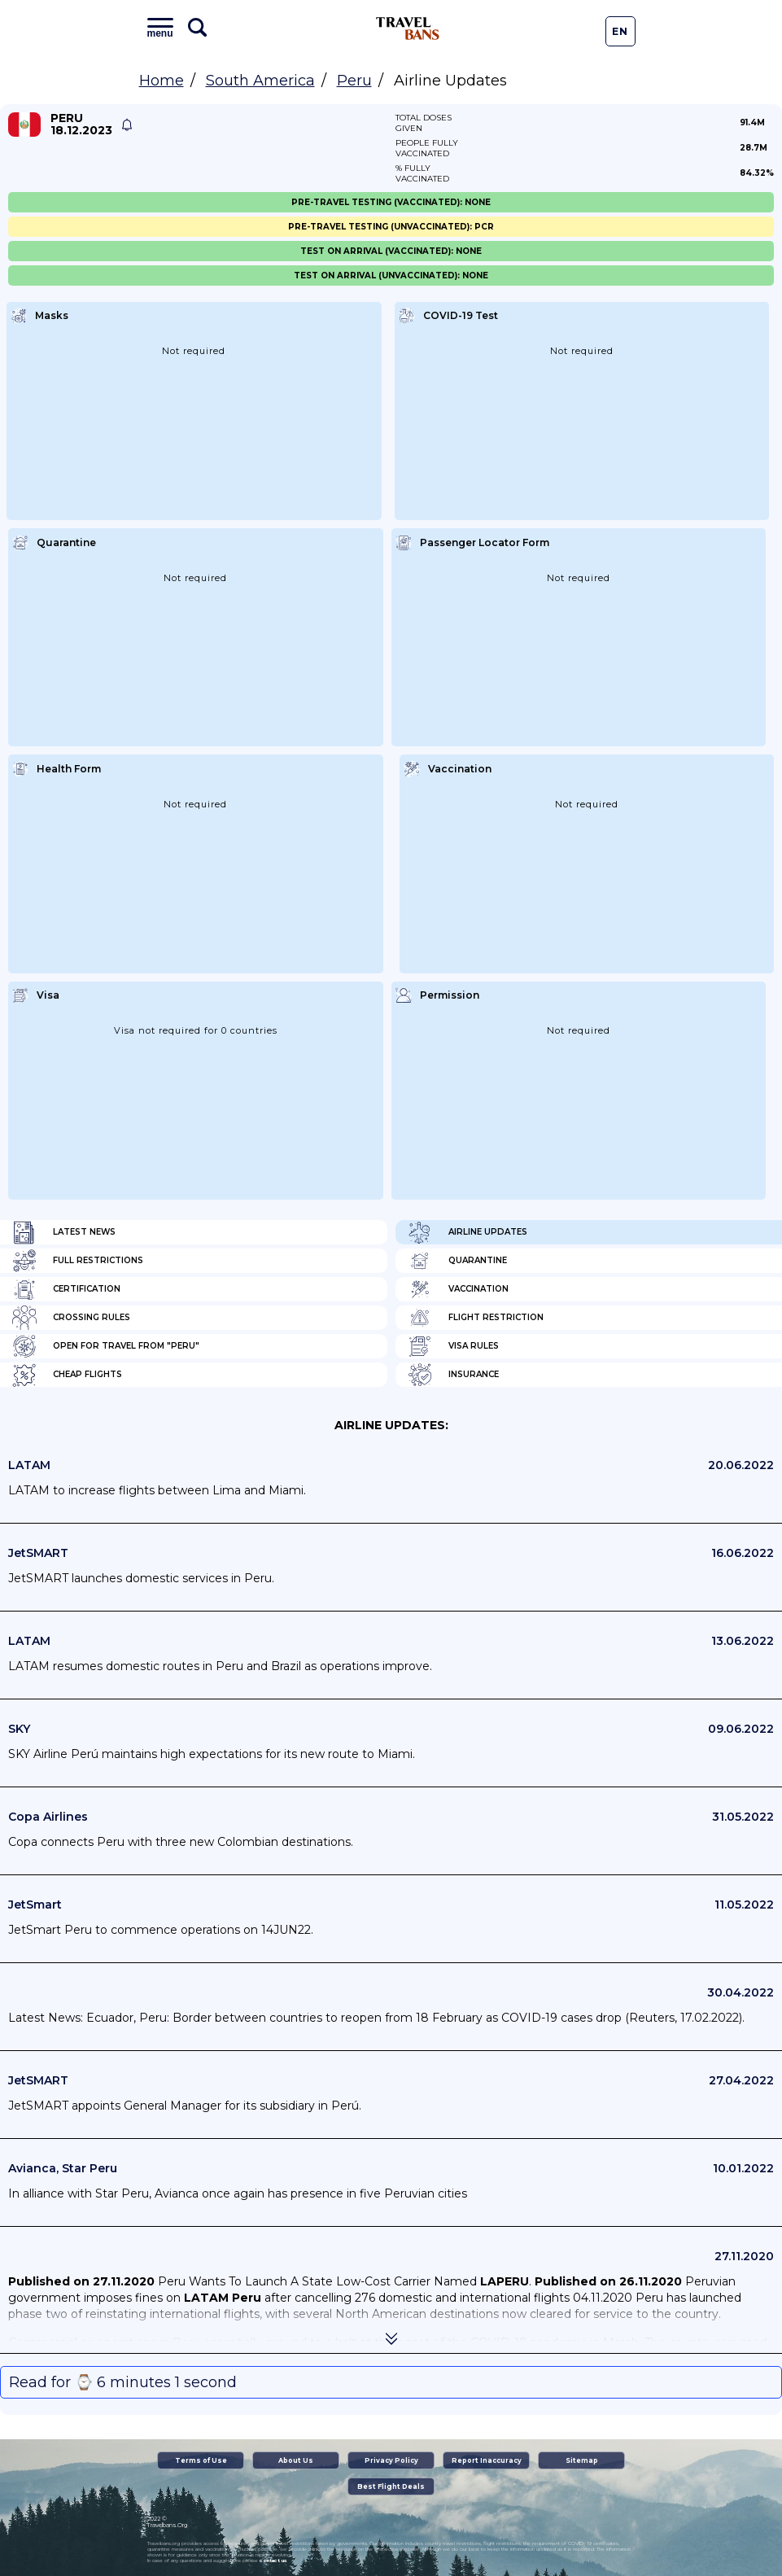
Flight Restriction (476, 1317)
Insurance (453, 1374)
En (620, 31)
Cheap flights (67, 1374)
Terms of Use (201, 2460)
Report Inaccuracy (487, 2460)
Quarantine (457, 1261)
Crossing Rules (71, 1317)
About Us (295, 2460)
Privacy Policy (391, 2460)
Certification (66, 1289)
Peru (354, 81)
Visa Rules (453, 1346)
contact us (273, 2560)
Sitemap (582, 2460)
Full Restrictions (77, 1261)
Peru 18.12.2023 (81, 124)
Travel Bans (407, 28)
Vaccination (458, 1289)
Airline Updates (467, 1232)
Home (161, 81)
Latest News (64, 1232)
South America (260, 81)
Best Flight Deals (391, 2486)
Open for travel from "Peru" (105, 1346)
